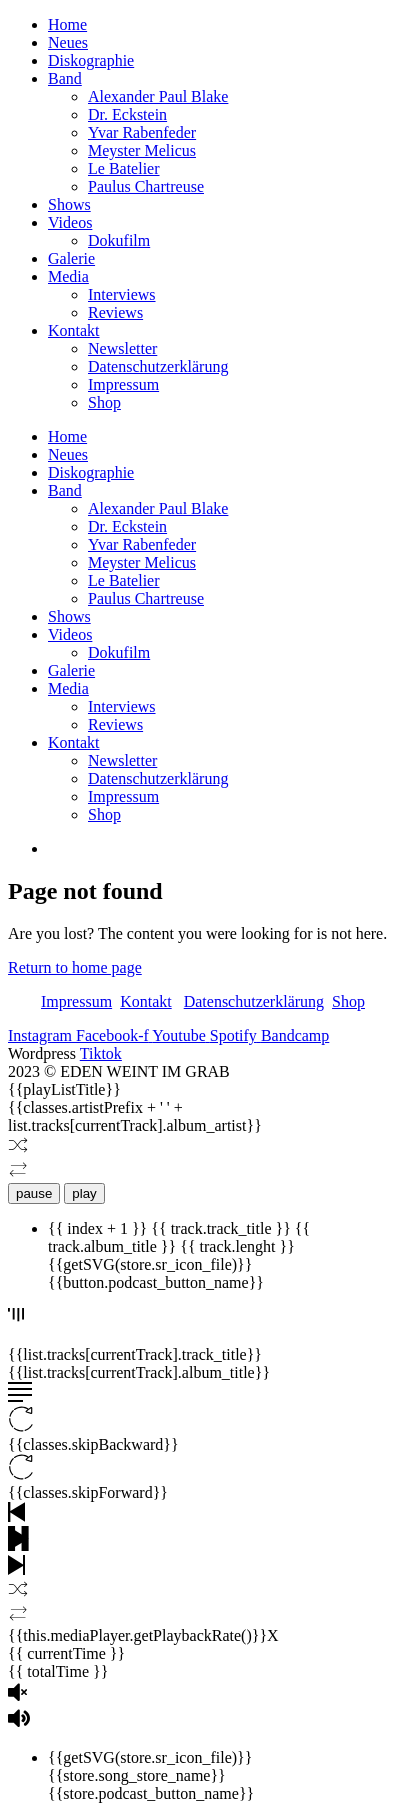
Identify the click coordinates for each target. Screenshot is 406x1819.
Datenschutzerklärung (158, 366)
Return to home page (75, 967)
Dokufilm (119, 240)
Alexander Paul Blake (158, 96)
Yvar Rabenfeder (142, 132)
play (84, 1193)
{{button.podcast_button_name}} (156, 1282)
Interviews (122, 294)
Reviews (115, 312)
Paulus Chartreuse (146, 186)
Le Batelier (124, 168)
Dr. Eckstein (127, 114)
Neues (68, 42)
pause (34, 1193)
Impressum (123, 384)
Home (67, 24)
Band (65, 78)
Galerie (71, 258)
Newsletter (122, 348)
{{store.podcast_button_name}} (151, 1793)
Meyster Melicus (142, 150)
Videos (70, 222)
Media (68, 276)
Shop (104, 402)
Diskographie (91, 60)
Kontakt (74, 330)
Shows (69, 204)
